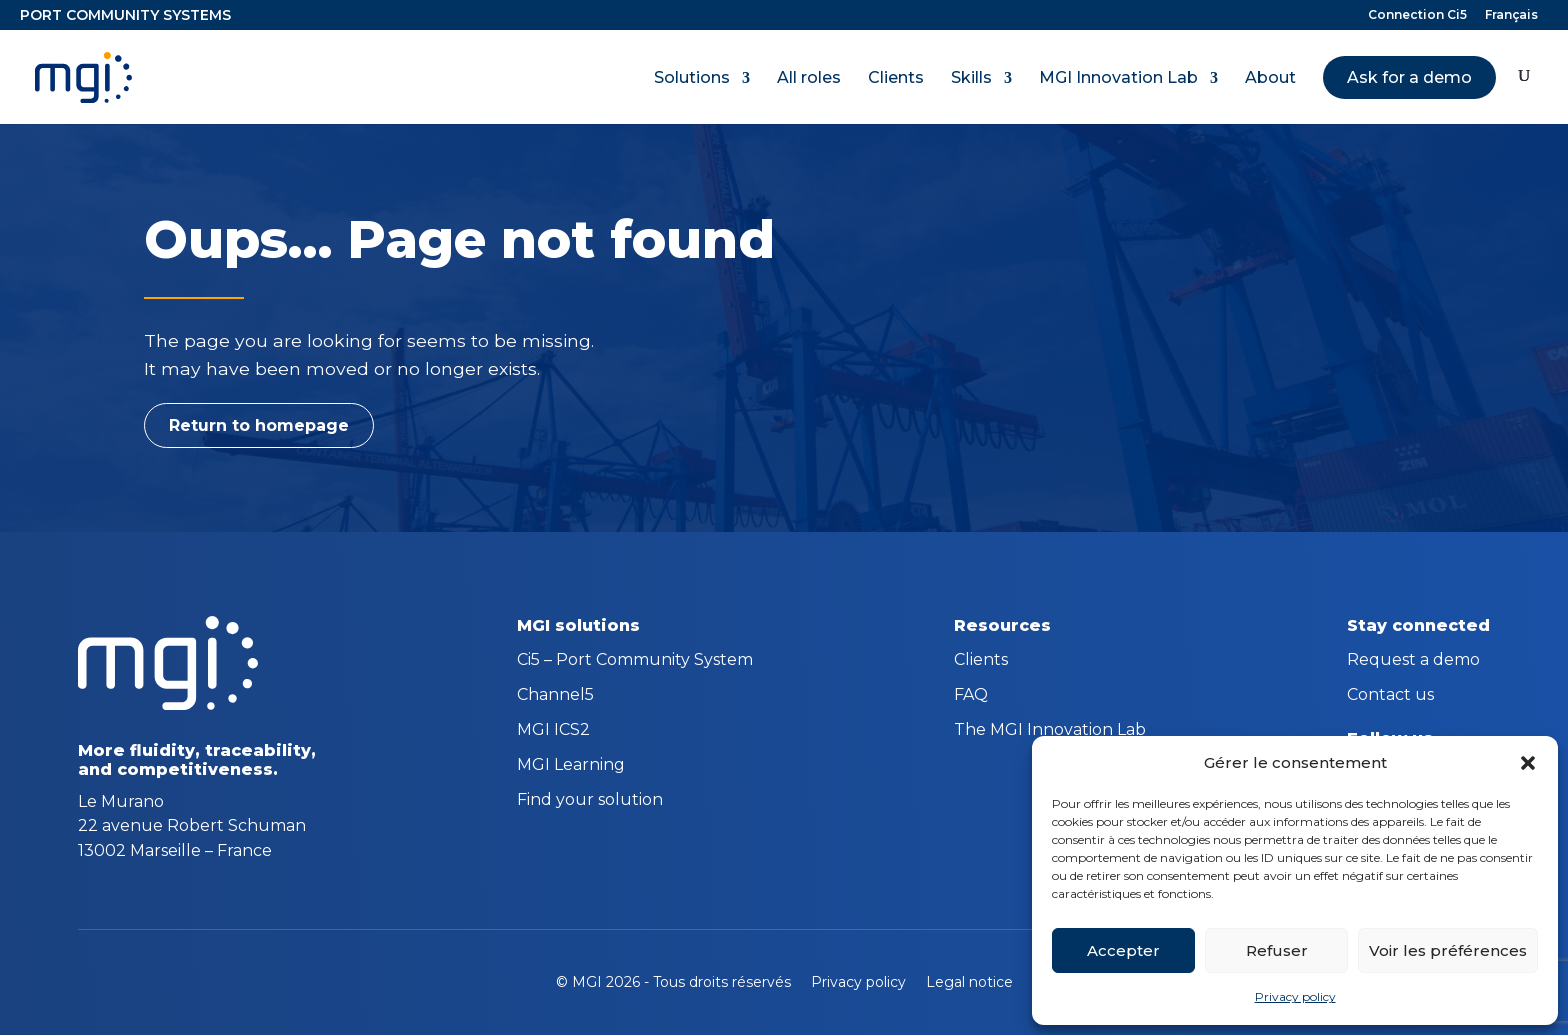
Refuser (1277, 950)
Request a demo (1413, 661)
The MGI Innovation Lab (1050, 731)
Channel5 (555, 696)
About (1270, 78)
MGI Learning (571, 766)
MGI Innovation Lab (1118, 78)
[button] (1528, 763)
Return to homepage (259, 425)
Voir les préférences (1448, 950)
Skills (971, 78)
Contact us (1390, 696)
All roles (809, 78)
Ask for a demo (1409, 77)
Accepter (1123, 950)
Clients (896, 78)
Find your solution (590, 801)
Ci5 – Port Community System (635, 661)
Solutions (692, 78)
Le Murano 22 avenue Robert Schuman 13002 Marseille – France (192, 826)
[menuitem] (1511, 19)
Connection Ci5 (1417, 15)
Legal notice (969, 982)
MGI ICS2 (553, 731)
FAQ (971, 696)
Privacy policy (1295, 996)
